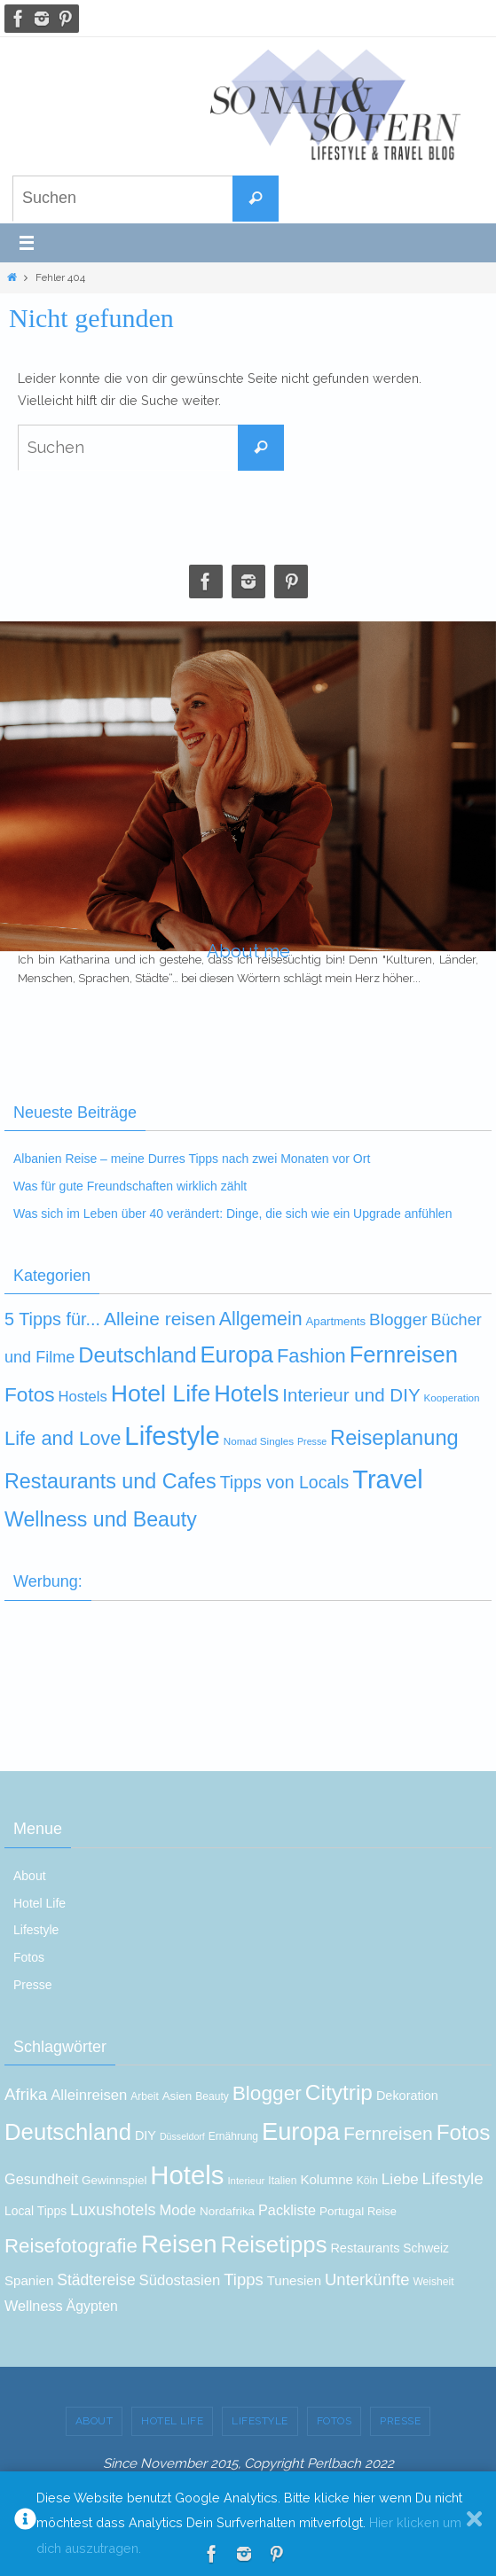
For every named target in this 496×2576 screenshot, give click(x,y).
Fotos (28, 1957)
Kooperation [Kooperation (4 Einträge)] (451, 1397)
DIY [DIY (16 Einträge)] (145, 2135)
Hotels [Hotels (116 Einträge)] (246, 1393)
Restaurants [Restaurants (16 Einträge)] (364, 2248)
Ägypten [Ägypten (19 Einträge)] (92, 2306)
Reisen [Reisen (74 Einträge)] (179, 2244)
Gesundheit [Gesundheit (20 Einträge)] (41, 2179)
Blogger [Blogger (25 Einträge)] (398, 1319)
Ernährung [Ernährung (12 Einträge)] (233, 2136)
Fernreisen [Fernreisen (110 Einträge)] (404, 1354)
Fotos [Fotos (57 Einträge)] (29, 1395)
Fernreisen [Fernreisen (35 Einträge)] (388, 2133)
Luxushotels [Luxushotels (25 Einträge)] (112, 2210)
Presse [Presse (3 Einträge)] (312, 1441)
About (29, 1876)
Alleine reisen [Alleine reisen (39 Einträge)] (160, 1318)
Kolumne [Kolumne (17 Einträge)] (326, 2179)
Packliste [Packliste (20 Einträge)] (287, 2210)
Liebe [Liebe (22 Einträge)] (400, 2179)
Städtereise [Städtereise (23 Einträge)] (96, 2280)
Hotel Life (39, 1903)
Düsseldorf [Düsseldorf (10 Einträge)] (182, 2136)
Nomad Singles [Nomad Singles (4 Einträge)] (259, 1441)
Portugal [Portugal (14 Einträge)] (341, 2211)
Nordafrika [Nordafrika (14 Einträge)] (227, 2211)
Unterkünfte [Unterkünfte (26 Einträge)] (367, 2279)
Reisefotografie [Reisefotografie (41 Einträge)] (71, 2246)
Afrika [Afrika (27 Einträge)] (25, 2094)
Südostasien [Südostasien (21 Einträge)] (180, 2280)
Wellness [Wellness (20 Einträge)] (33, 2306)
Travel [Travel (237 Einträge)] (387, 1479)
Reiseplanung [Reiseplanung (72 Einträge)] (394, 1437)
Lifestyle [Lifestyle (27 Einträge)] (453, 2178)
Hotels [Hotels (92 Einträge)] (187, 2175)
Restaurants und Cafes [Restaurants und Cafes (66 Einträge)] (110, 1481)
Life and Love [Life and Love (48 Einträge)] (62, 1438)
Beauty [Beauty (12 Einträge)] (212, 2096)
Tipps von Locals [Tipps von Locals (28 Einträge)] (285, 1482)
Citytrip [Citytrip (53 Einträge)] (339, 2092)
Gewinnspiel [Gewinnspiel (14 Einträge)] (114, 2180)
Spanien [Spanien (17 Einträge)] (28, 2280)
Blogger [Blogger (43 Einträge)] (267, 2092)
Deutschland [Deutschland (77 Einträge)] (137, 1355)
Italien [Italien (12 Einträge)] (282, 2180)
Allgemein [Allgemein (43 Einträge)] (261, 1319)
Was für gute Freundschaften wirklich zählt (130, 1186)
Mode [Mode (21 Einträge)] (177, 2210)
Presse (32, 1985)
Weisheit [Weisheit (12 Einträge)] (433, 2281)
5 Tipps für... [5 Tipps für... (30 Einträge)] (52, 1319)
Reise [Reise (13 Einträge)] (382, 2211)
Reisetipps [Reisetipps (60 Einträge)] (273, 2244)
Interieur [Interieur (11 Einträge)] (245, 2180)
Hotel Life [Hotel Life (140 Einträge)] (161, 1393)
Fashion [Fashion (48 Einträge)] (311, 1356)
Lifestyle (36, 1930)
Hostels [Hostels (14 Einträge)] (82, 1396)
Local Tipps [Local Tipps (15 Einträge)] (35, 2211)
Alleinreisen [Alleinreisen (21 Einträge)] (89, 2095)
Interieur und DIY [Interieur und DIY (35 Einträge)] (351, 1395)
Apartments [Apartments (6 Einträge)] (335, 1321)
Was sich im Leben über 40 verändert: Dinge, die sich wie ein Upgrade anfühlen (232, 1213)
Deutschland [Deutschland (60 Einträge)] (67, 2131)
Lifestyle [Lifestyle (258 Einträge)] (172, 1435)
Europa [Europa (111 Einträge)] (236, 1354)
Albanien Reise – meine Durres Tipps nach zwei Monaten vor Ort (191, 1158)
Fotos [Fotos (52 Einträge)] (464, 2132)
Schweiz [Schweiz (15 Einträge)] (426, 2248)
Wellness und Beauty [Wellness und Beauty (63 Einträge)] (100, 1519)
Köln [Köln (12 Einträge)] (367, 2180)
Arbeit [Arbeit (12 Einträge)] (144, 2096)
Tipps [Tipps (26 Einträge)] (244, 2279)
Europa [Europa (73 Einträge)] (301, 2131)
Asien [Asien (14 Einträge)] (177, 2096)
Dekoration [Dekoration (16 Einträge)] (407, 2095)
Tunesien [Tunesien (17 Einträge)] (294, 2280)
